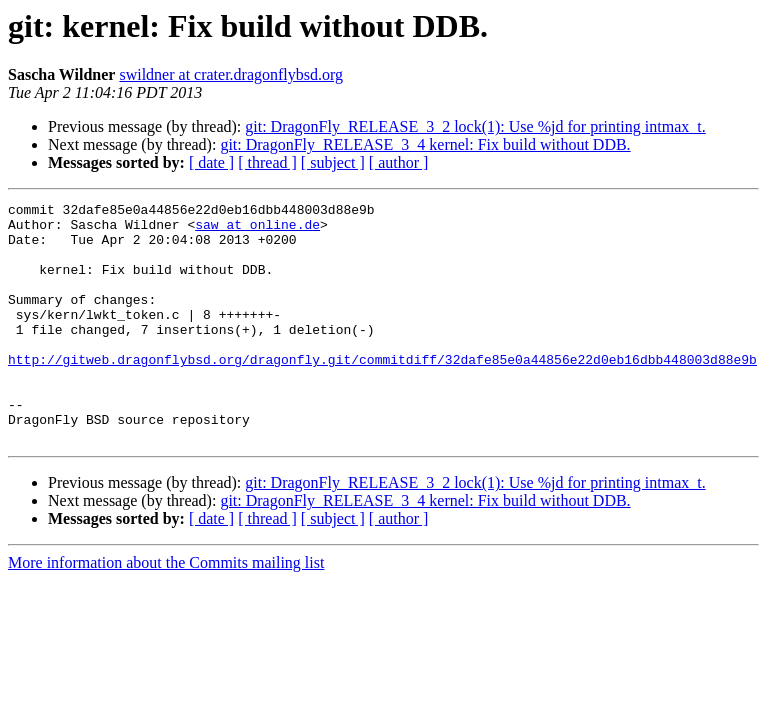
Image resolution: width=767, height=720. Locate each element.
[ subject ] (333, 162)
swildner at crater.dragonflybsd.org (231, 74)
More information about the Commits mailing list (166, 610)
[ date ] (211, 162)
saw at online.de (257, 230)
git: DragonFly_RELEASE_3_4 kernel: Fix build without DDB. (425, 144)
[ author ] (399, 162)
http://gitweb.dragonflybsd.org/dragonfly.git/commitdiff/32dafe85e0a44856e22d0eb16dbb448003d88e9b (382, 392)
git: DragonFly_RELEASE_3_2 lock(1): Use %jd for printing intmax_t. (475, 126)
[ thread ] (267, 162)
